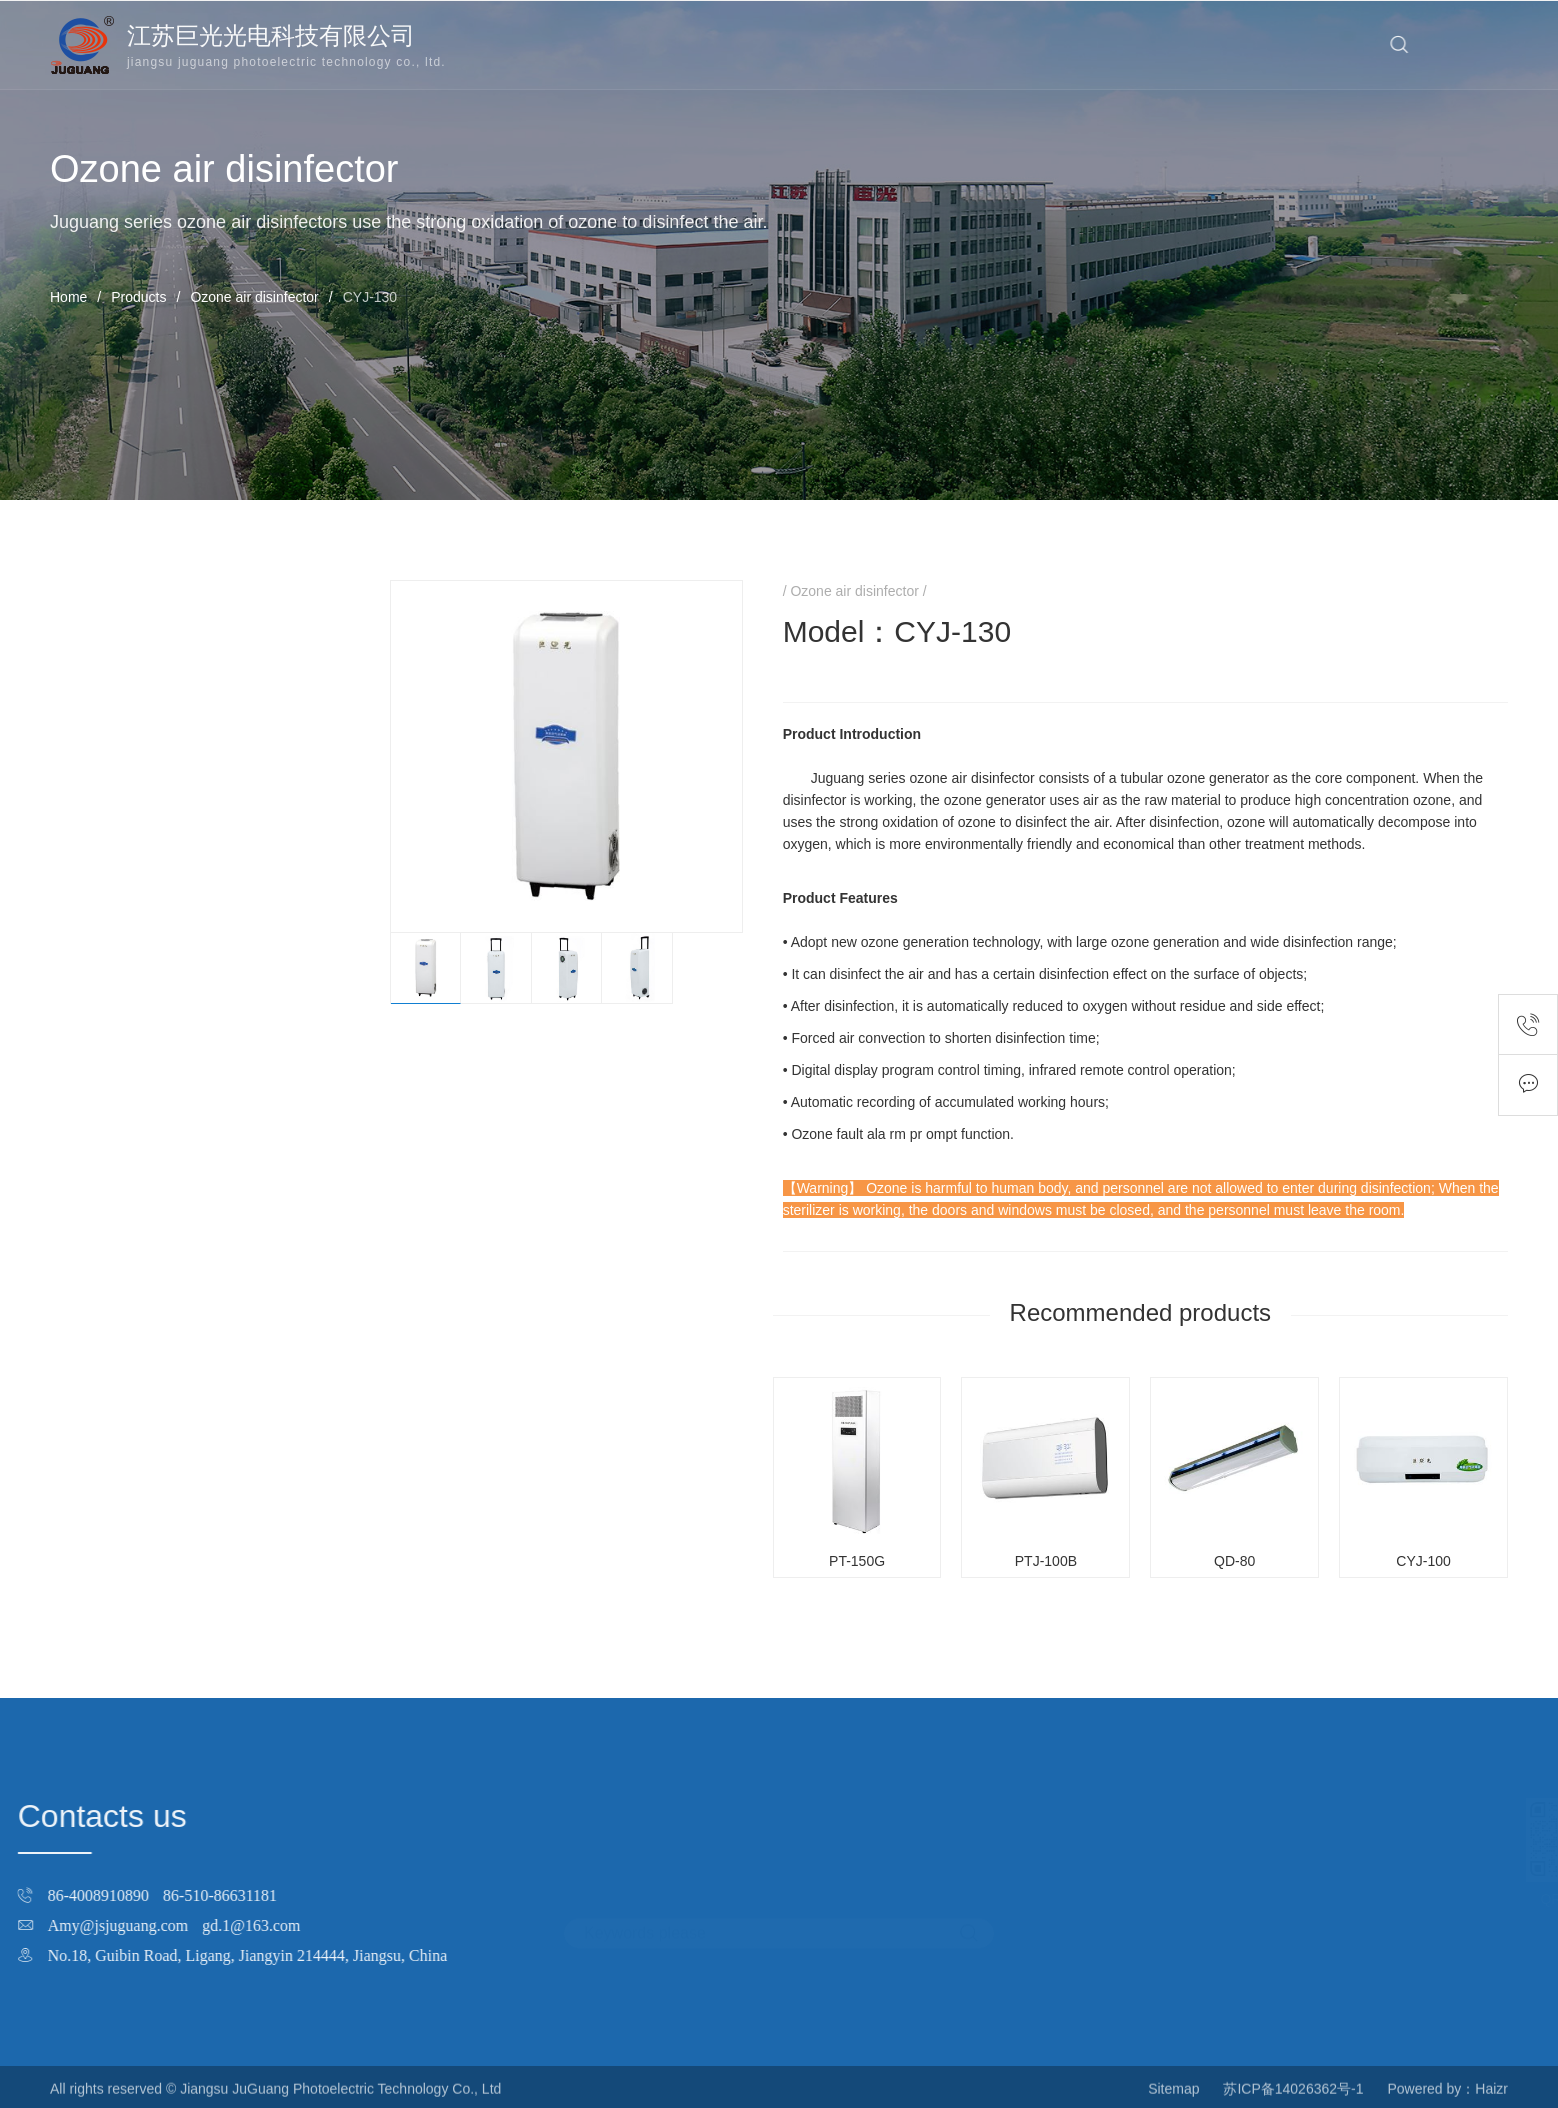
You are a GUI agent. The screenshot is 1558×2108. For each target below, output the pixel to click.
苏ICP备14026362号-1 (1293, 2099)
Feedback (1528, 1085)
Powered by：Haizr (1447, 2099)
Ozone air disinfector (254, 297)
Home (68, 297)
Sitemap (1173, 2099)
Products (138, 297)
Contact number (1528, 1024)
